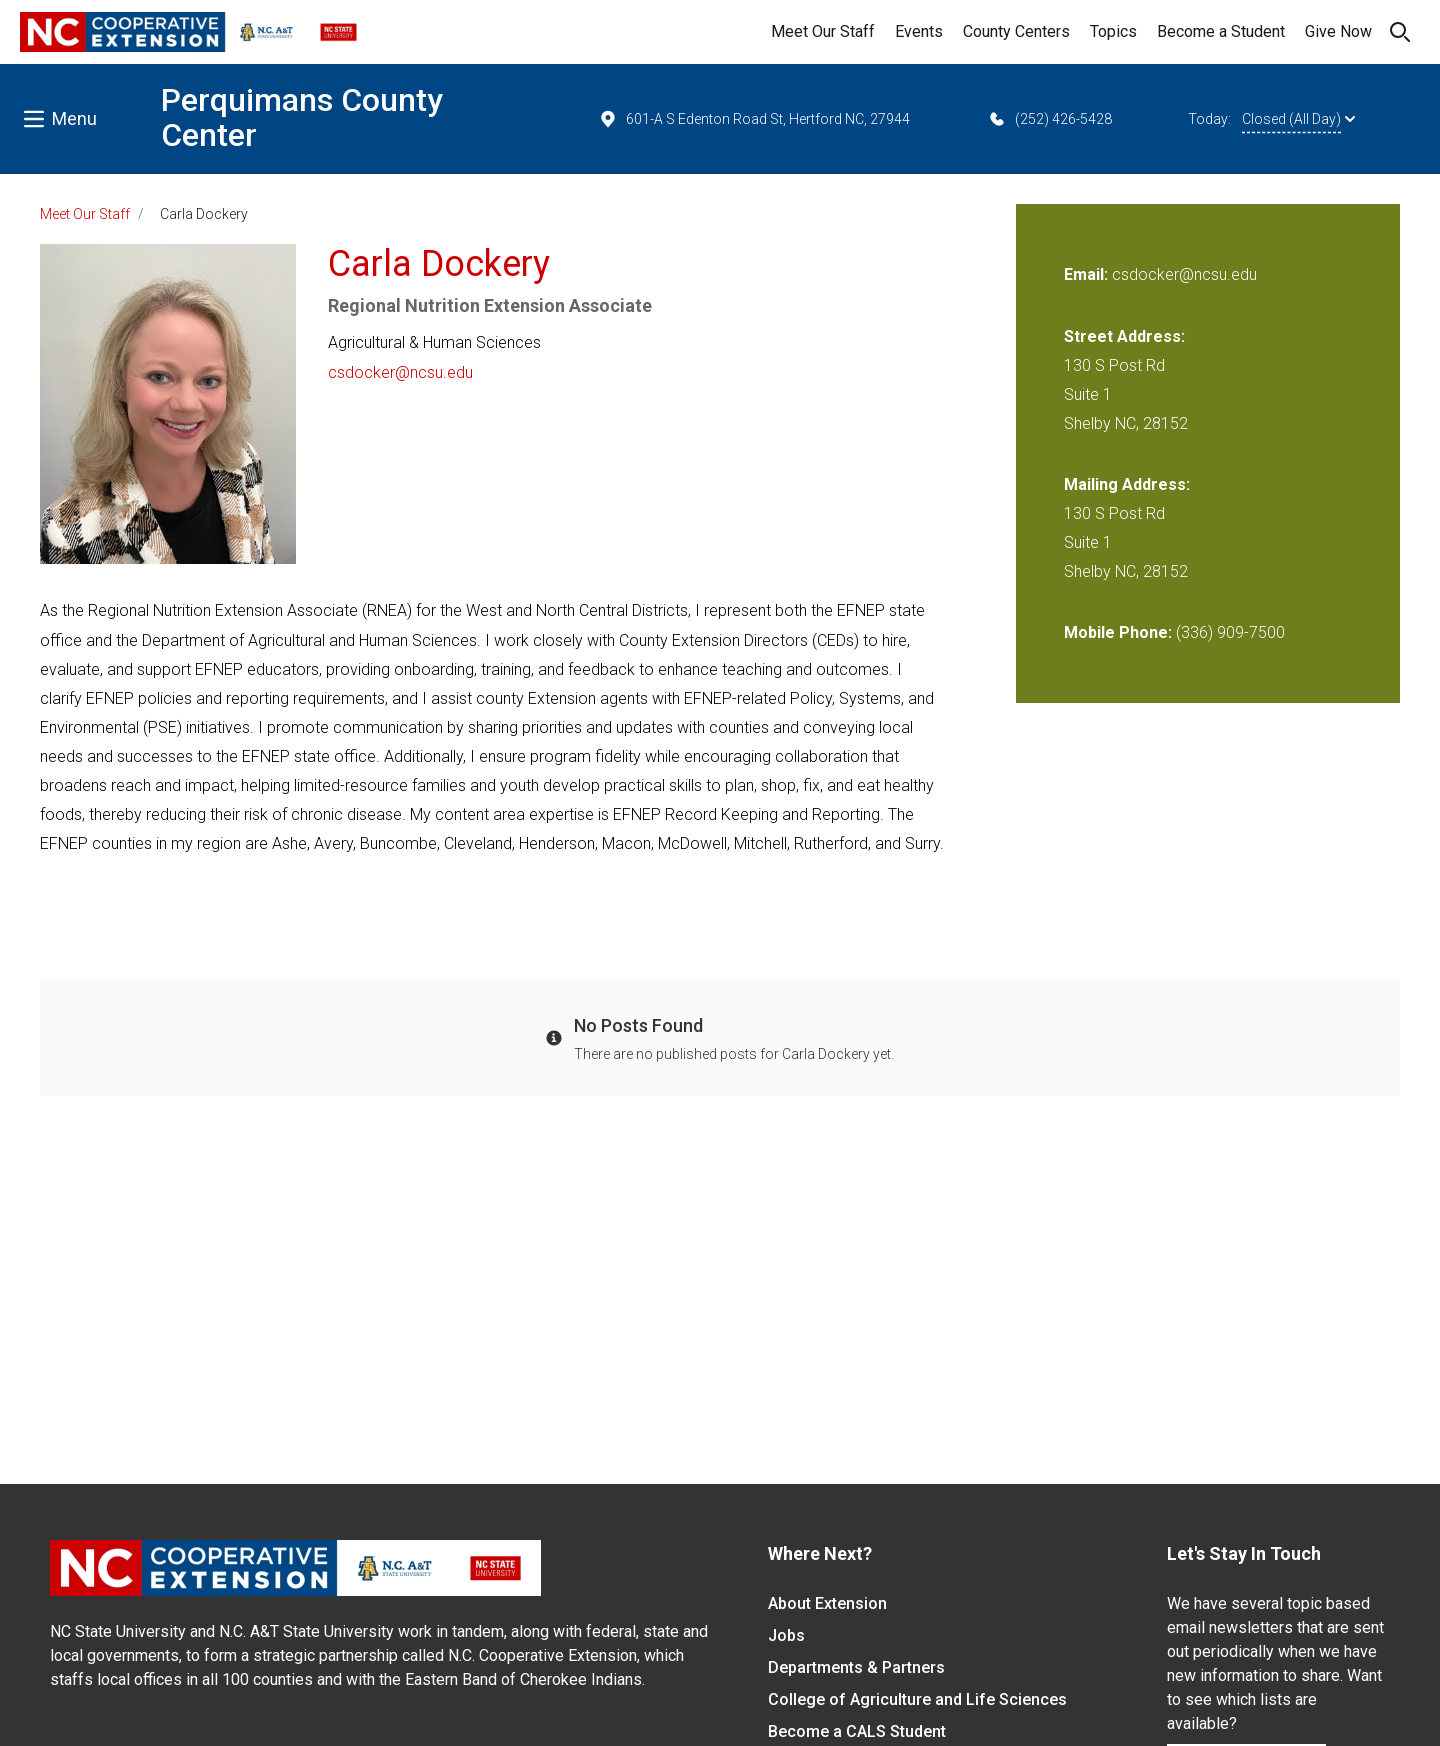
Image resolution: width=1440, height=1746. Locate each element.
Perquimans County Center (302, 117)
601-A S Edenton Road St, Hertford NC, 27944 (754, 119)
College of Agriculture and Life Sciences (917, 1699)
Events (919, 31)
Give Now (1338, 31)
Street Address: (1124, 336)
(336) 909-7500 (1230, 632)
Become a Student (1221, 31)
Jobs (786, 1635)
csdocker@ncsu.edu (400, 372)
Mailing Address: (1127, 484)
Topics (1113, 31)
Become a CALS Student (857, 1731)
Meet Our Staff (823, 31)
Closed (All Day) (1298, 119)
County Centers (1016, 31)
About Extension (827, 1603)
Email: (1088, 274)
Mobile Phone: (1118, 632)
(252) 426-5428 (1049, 119)
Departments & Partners (856, 1667)
